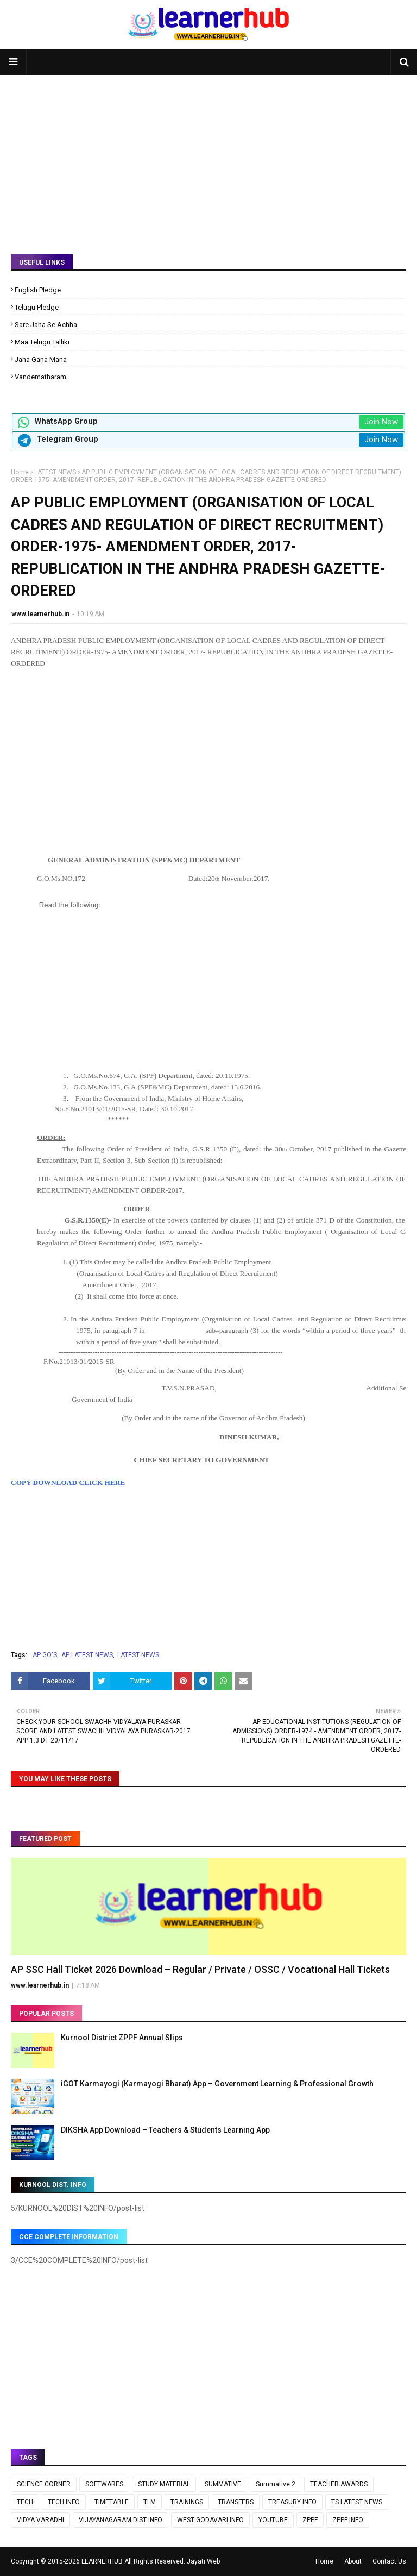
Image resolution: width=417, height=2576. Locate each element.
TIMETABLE (111, 2502)
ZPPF (310, 2520)
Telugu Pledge (37, 307)
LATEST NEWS (55, 472)
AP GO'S (45, 1655)
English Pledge (38, 290)
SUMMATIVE (223, 2484)
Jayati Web (203, 2561)
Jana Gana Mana (41, 359)
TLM (149, 2502)
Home (20, 472)
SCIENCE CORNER (44, 2484)
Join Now (381, 422)
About (353, 2561)
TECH (25, 2502)
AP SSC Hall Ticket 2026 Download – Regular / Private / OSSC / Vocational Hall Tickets (200, 1969)
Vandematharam (40, 377)
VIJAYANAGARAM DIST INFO (120, 2520)
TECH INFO (64, 2502)
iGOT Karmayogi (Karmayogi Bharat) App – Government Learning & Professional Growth (217, 2083)
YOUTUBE (273, 2520)
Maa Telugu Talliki (42, 342)
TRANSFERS (236, 2502)
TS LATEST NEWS (356, 2502)
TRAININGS (186, 2502)
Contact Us (389, 2561)
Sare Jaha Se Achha (46, 325)
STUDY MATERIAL (164, 2484)
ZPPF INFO (347, 2520)
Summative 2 (275, 2484)
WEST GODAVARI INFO (210, 2520)
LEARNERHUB (102, 2561)
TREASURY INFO (292, 2502)
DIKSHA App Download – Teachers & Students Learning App (165, 2130)
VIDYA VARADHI (40, 2520)
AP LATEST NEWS (87, 1655)
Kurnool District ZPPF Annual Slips (122, 2037)
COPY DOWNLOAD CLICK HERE (68, 1482)
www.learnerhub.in (40, 614)
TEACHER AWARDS (339, 2484)
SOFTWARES (104, 2484)
